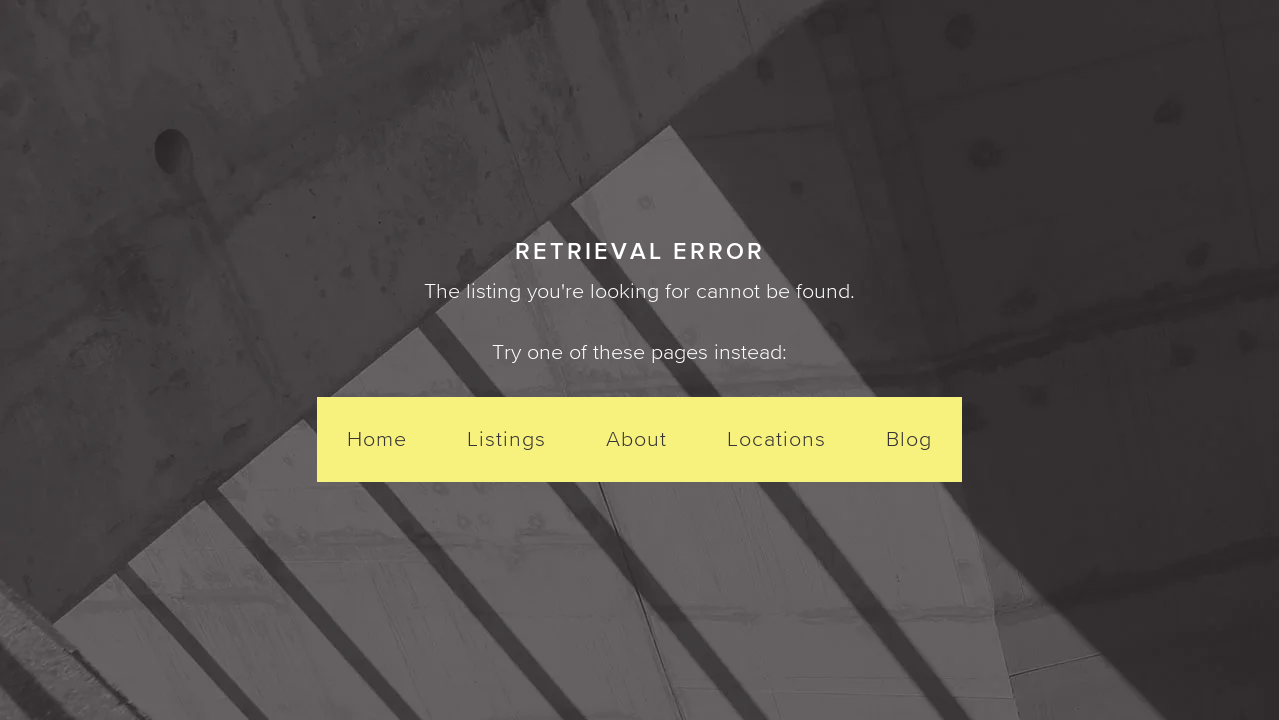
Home (377, 438)
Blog (909, 438)
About (636, 438)
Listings (506, 438)
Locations (776, 438)
